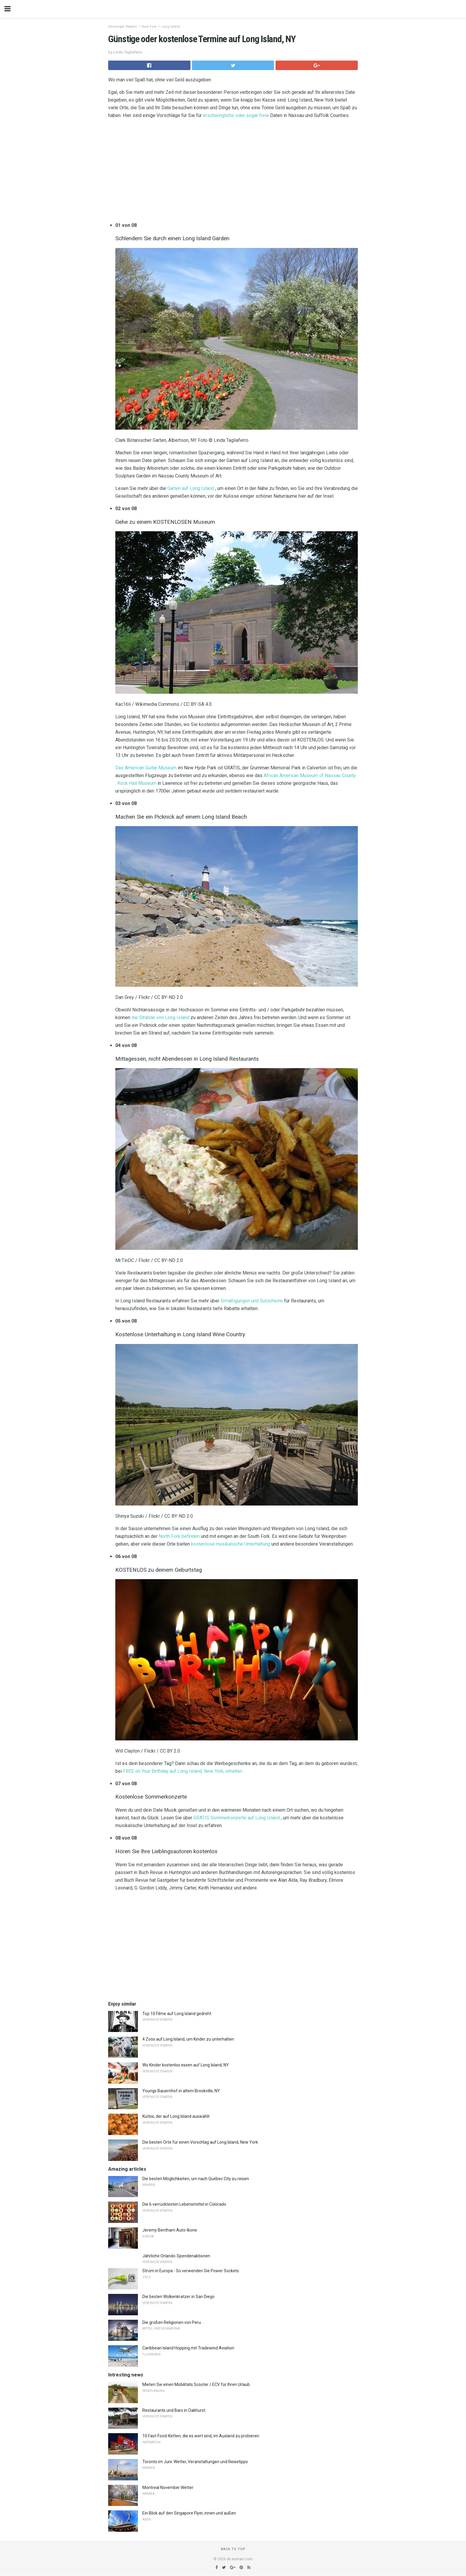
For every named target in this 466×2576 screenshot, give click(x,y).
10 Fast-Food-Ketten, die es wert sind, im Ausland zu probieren (200, 2435)
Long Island (170, 27)
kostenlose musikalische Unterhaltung (230, 1544)
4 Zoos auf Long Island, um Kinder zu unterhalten (188, 2039)
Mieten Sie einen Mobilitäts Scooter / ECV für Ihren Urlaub (196, 2384)
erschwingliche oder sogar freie (236, 115)
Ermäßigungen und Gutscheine (252, 1301)
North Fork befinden (179, 1536)
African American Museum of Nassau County (310, 775)
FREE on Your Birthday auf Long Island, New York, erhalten (182, 1771)
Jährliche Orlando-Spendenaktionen (176, 2256)
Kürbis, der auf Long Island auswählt (176, 2116)
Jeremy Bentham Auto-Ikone (169, 2230)
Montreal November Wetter (167, 2487)
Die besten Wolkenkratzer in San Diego (178, 2296)
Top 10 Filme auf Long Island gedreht (176, 2013)
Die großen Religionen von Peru (171, 2322)
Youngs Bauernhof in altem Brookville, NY (181, 2090)
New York (149, 27)
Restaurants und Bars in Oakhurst (173, 2410)
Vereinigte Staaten (122, 27)
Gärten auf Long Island (190, 488)
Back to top (233, 2549)
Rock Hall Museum (136, 783)
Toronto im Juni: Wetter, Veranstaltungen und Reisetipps (195, 2461)
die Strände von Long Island (160, 1017)
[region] (233, 171)
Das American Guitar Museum (146, 768)
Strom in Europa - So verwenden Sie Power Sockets (190, 2270)
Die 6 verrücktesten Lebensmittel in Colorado (184, 2204)
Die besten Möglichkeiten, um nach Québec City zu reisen (195, 2178)
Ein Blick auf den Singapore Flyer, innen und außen (189, 2513)
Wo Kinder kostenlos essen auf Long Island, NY (185, 2065)
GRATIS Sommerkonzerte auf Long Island (236, 1818)
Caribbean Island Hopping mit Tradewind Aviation (188, 2348)
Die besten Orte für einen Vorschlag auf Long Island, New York (200, 2142)
